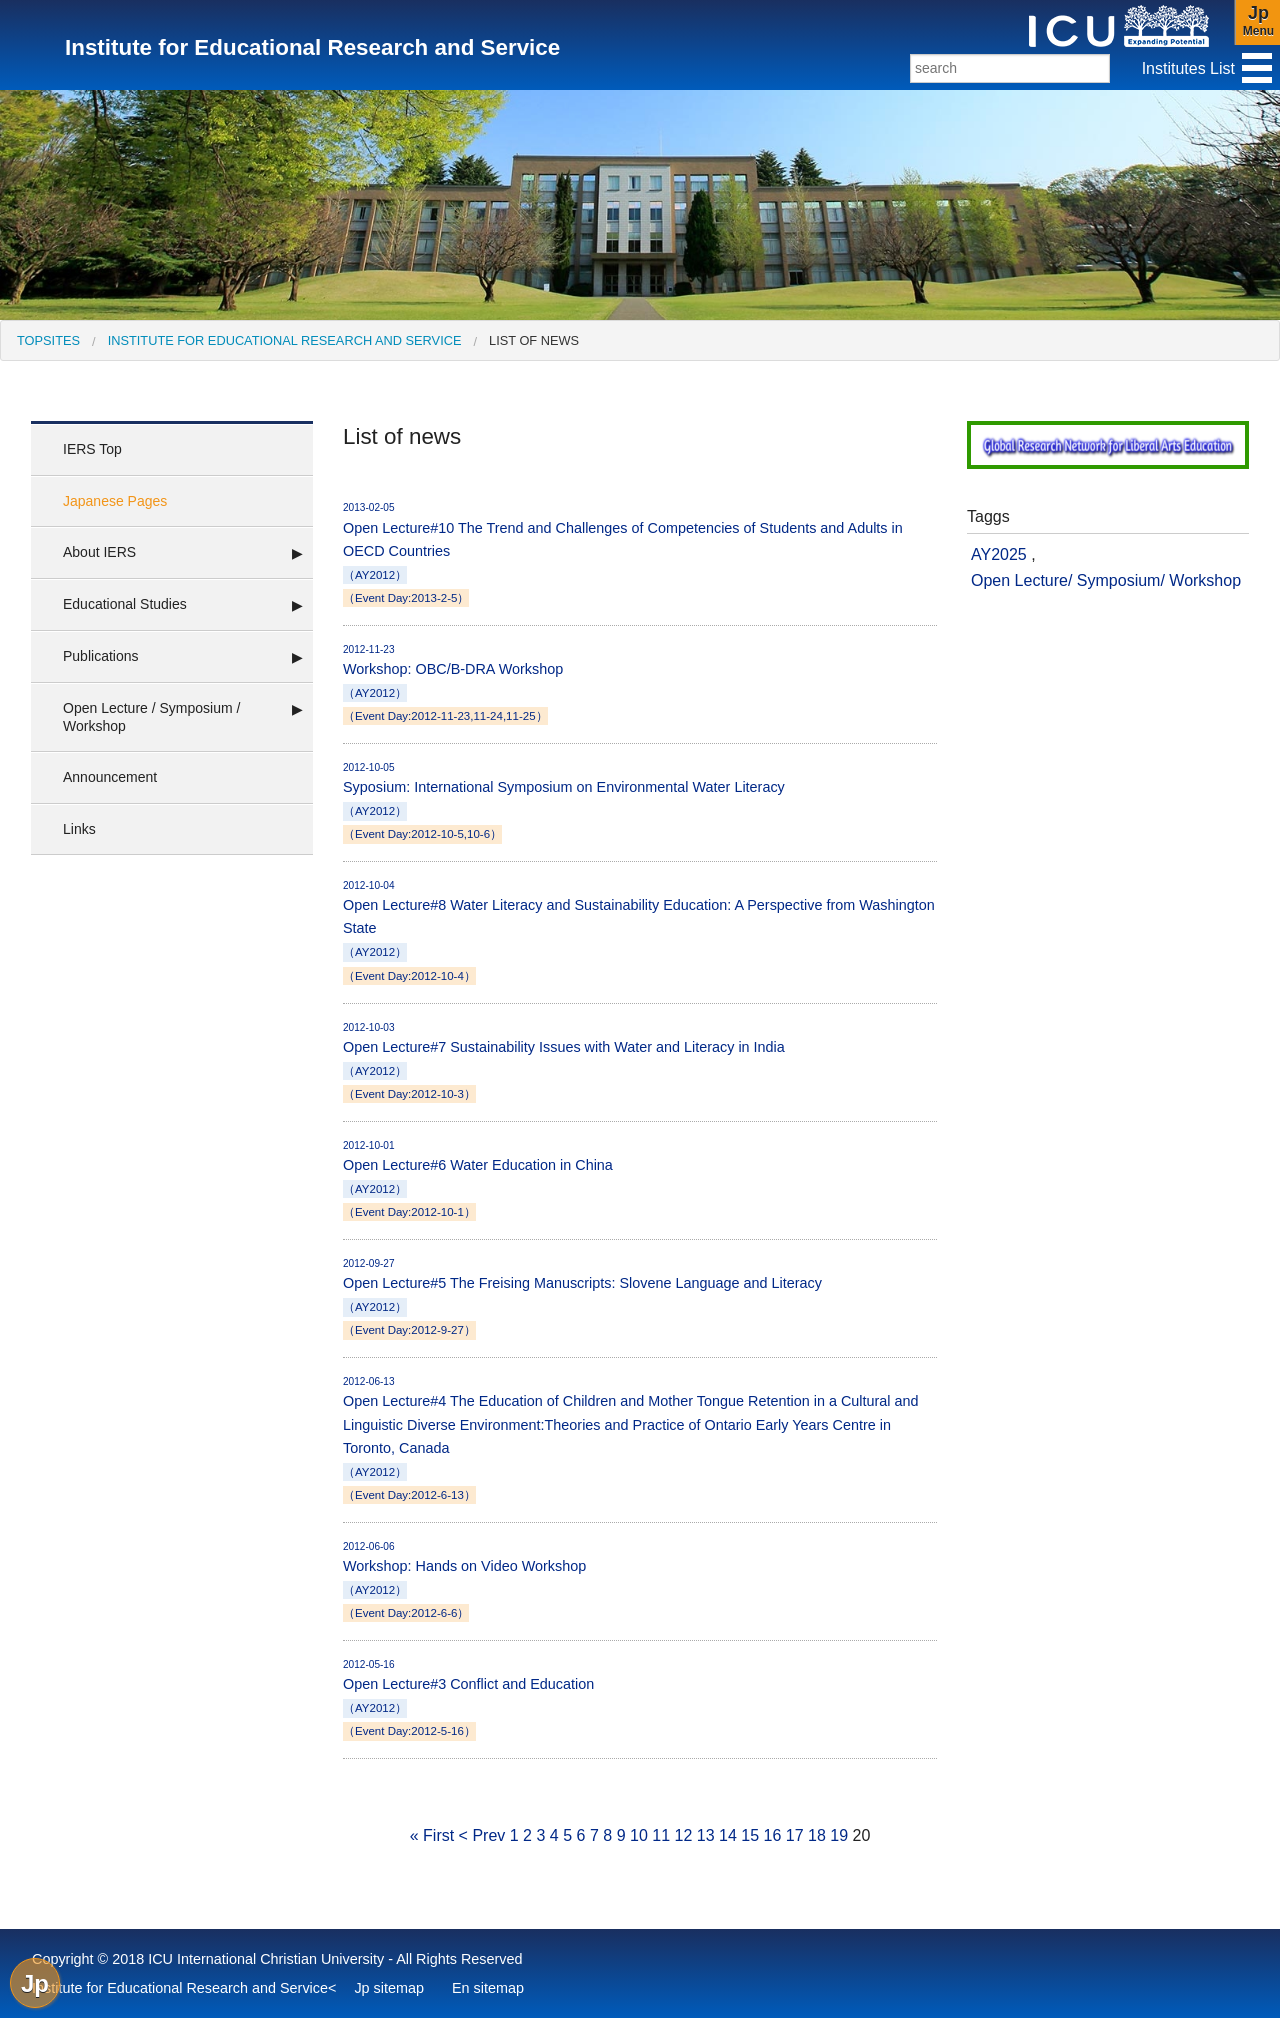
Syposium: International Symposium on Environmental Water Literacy (640, 802)
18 (817, 1835)
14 (728, 1835)
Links (79, 829)
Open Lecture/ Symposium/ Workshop (1106, 580)
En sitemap (488, 1988)
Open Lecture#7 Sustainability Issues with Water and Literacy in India (640, 1062)
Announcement (110, 777)
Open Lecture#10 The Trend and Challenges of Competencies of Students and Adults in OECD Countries (640, 553)
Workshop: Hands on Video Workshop (640, 1581)
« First (432, 1835)
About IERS (99, 552)
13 (706, 1835)
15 (750, 1835)
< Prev (482, 1835)
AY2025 (999, 554)
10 (639, 1835)
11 (661, 1835)
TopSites (48, 340)
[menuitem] (48, 340)
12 (683, 1835)
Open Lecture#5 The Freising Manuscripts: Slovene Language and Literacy (640, 1298)
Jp (35, 1983)
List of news (534, 340)
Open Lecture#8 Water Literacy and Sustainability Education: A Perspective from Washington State (640, 931)
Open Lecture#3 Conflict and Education (640, 1699)
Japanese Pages (115, 501)
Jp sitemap (389, 1988)
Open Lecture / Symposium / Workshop (151, 717)
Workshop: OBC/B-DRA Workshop (640, 684)
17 (795, 1835)
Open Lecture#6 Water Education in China (640, 1180)
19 (839, 1835)
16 (772, 1835)
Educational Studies (125, 604)
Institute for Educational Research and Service (285, 340)
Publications (101, 656)
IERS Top (92, 449)
